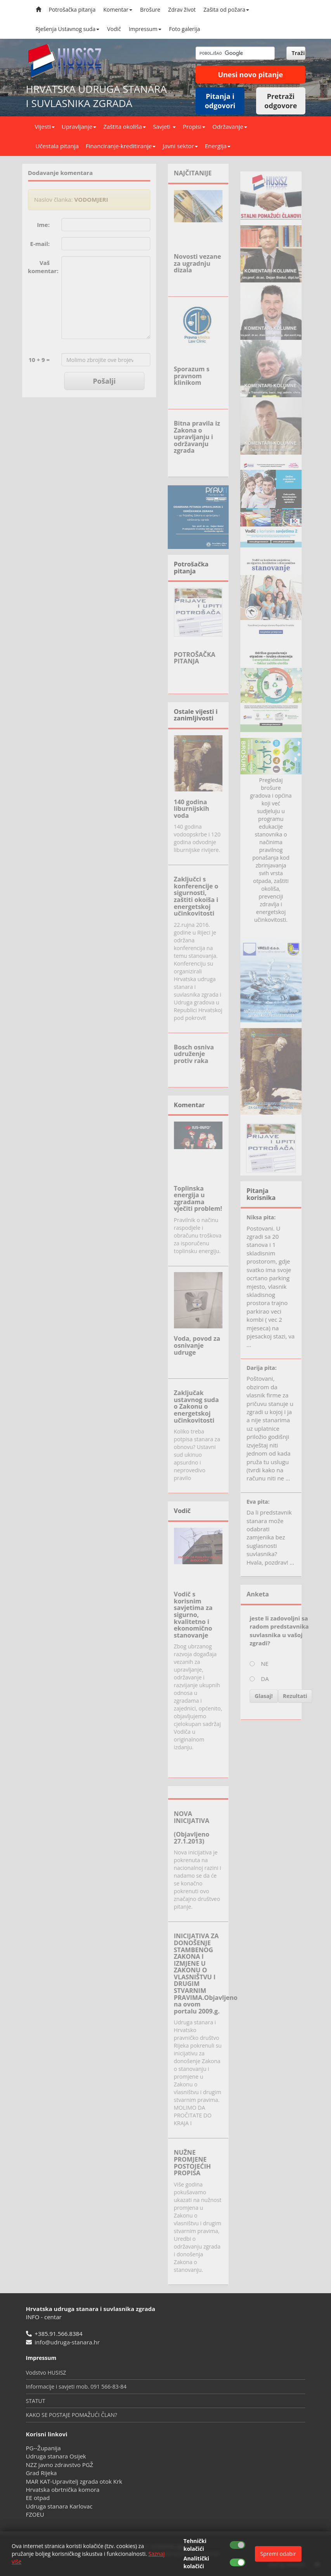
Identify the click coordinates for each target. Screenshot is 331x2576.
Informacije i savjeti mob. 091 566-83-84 (76, 2386)
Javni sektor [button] (180, 146)
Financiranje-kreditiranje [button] (121, 146)
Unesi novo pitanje (250, 74)
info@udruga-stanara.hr (67, 2342)
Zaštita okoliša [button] (124, 126)
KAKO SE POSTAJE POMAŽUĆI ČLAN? (71, 2414)
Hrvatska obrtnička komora (63, 2489)
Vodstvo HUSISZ (46, 2372)
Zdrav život (182, 9)
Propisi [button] (194, 126)
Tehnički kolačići (195, 2544)
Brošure (150, 9)
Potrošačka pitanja (72, 9)
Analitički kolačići (196, 2562)
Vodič (114, 29)
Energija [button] (217, 146)
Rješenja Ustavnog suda (68, 29)
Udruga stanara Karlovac (59, 2506)
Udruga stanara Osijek (56, 2456)
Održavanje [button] (229, 126)
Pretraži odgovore (280, 101)
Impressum (145, 29)
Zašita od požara (226, 9)
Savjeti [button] (164, 126)
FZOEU (35, 2514)
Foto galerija (184, 29)
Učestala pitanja (57, 146)
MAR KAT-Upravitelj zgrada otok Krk (74, 2481)
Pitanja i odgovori (220, 101)
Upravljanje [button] (79, 126)
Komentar (117, 9)
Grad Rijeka (41, 2473)
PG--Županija (43, 2448)
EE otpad (38, 2498)
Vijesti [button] (45, 126)
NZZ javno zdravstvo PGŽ (60, 2465)
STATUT (35, 2401)
